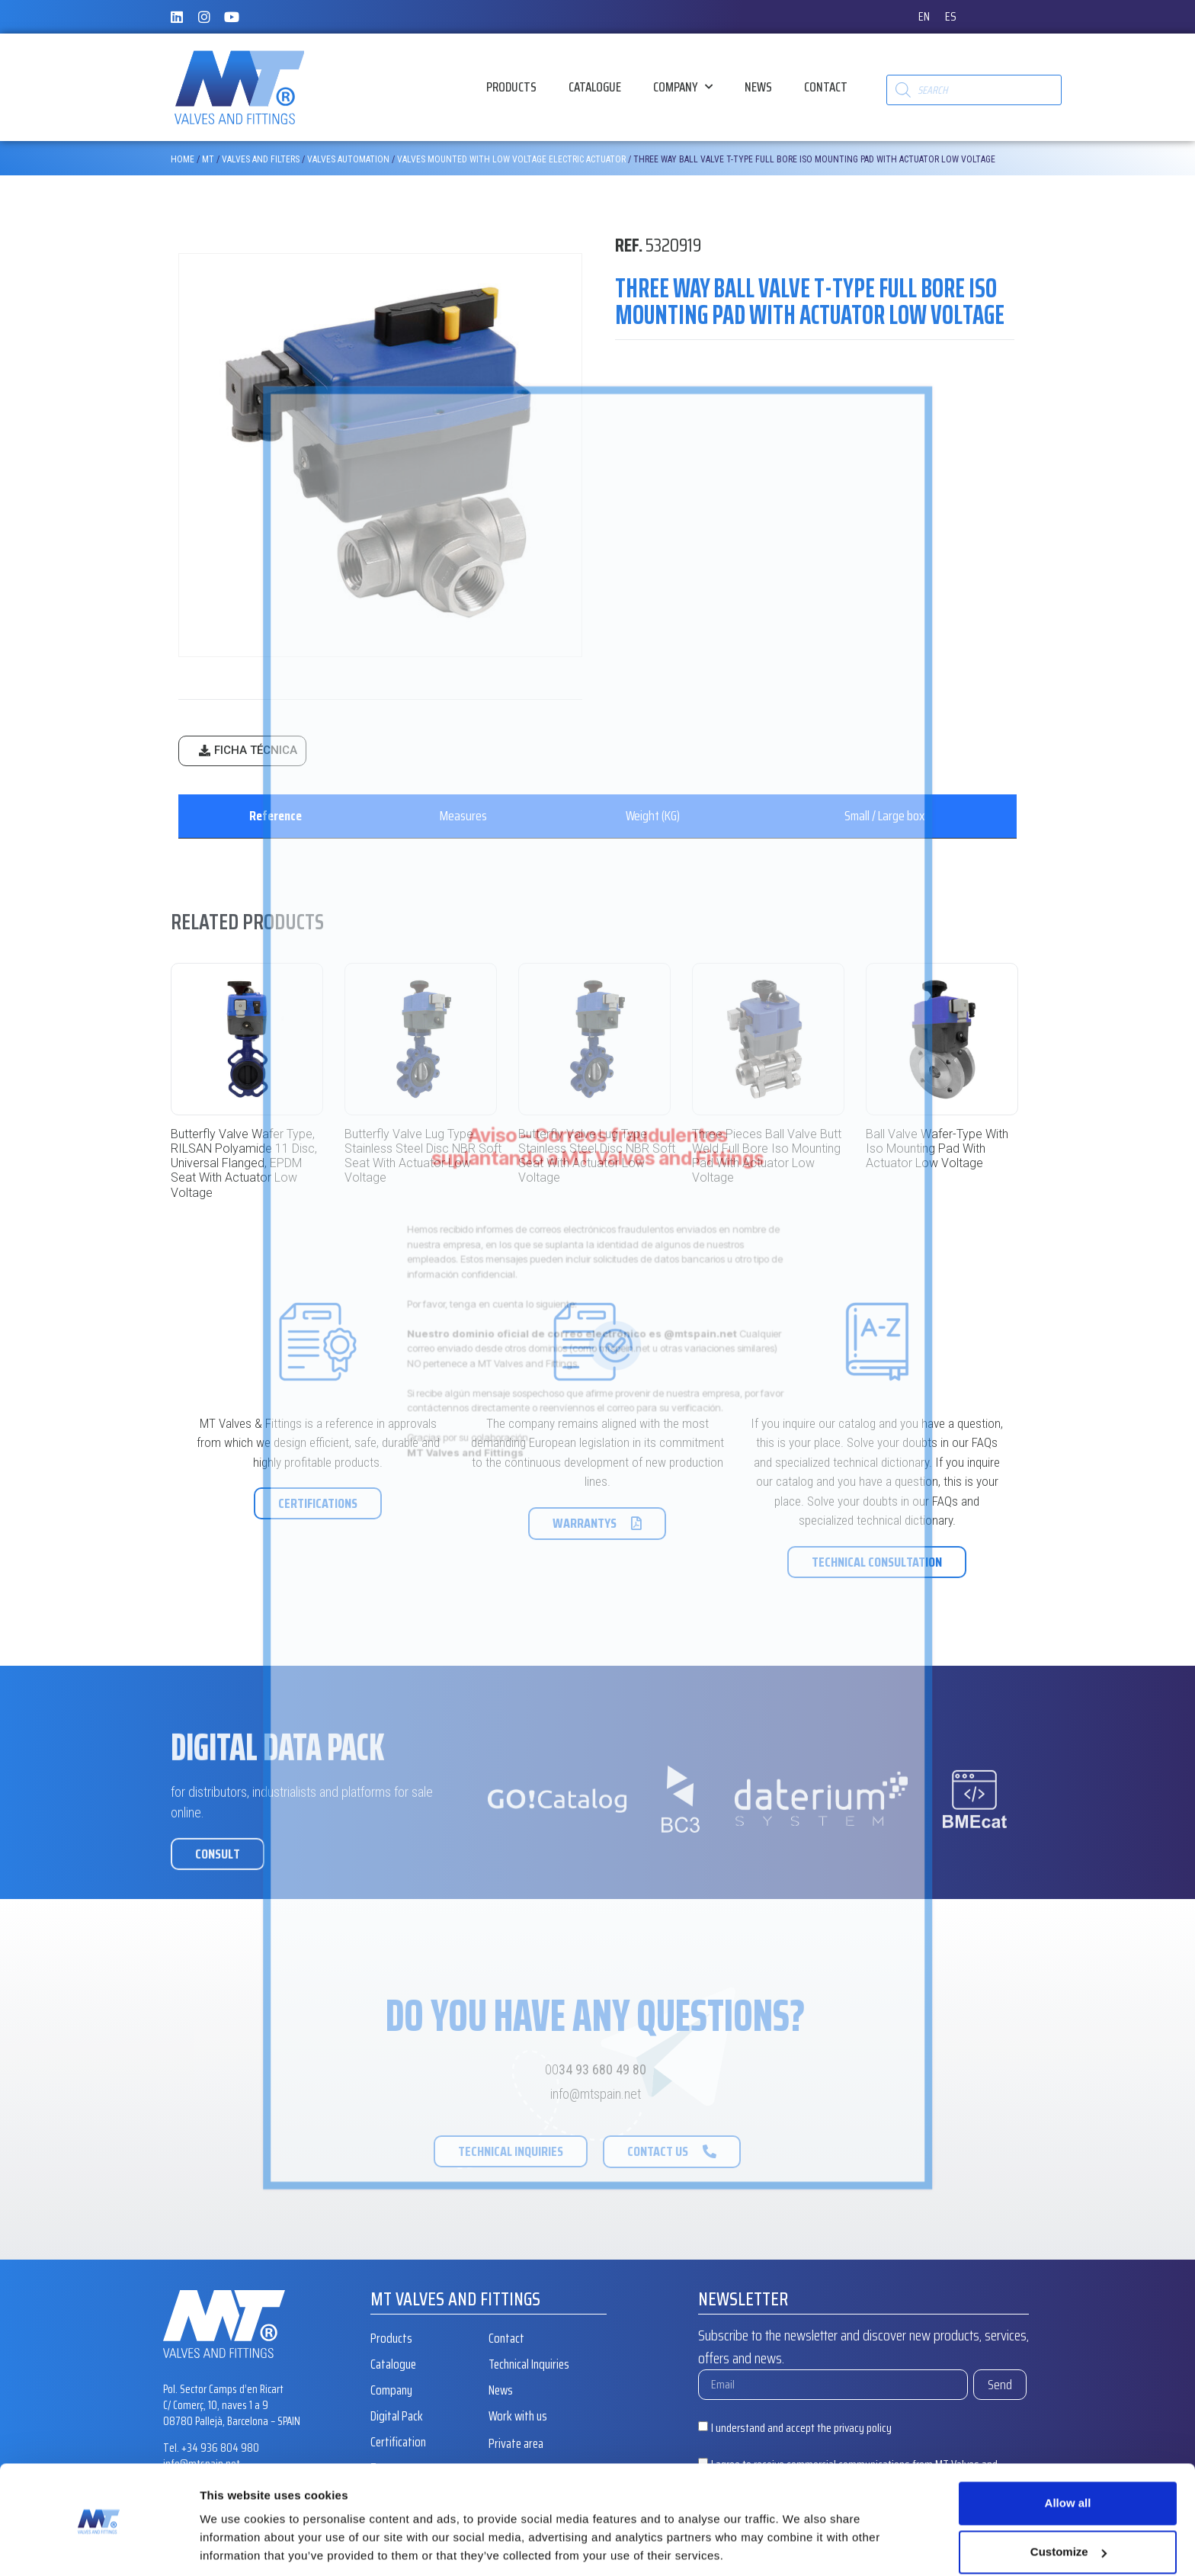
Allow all (1068, 2451)
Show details (235, 2545)
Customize (1068, 2500)
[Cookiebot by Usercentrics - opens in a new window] (98, 2546)
